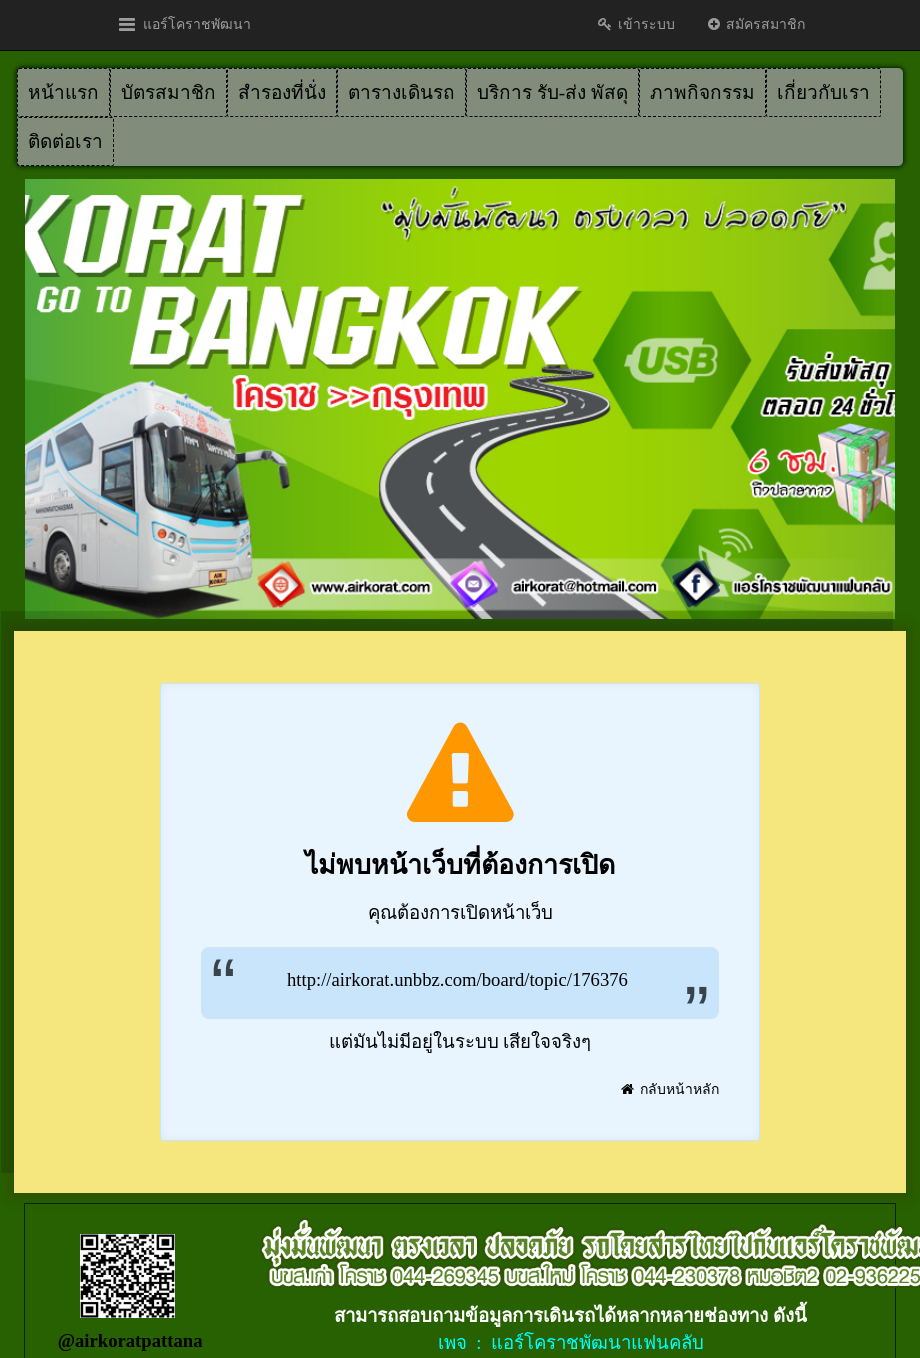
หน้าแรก (63, 92)
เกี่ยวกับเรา (823, 92)
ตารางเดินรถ (401, 92)
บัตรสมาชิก (168, 92)
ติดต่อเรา (65, 141)
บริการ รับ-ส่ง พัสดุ (552, 92)
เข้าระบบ (635, 24)
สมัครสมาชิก (755, 24)
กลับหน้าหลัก (669, 1089)
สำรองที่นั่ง (282, 92)
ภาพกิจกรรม (702, 92)
